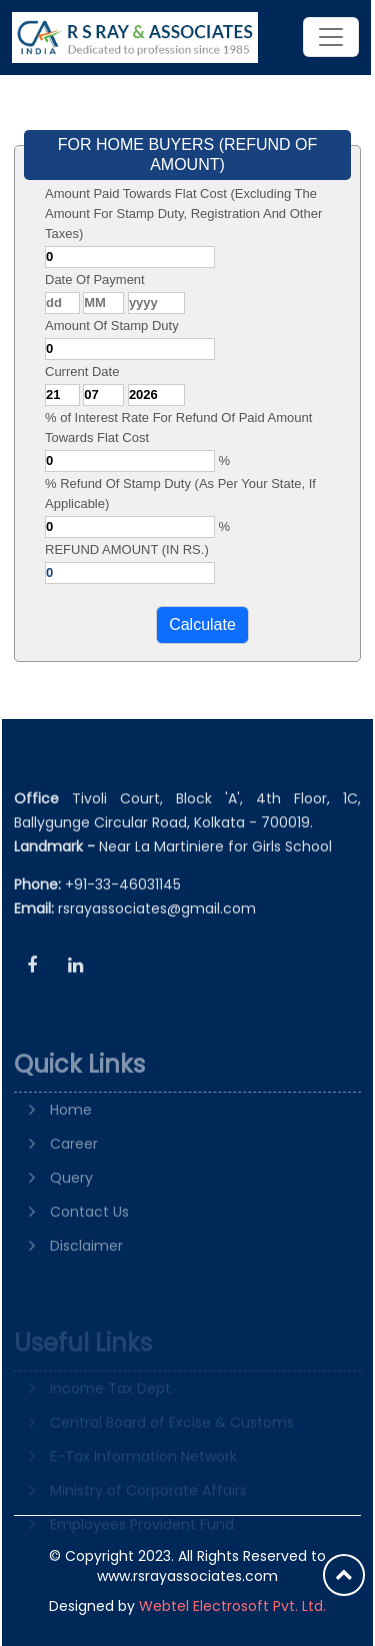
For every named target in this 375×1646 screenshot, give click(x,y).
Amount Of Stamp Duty (112, 325)
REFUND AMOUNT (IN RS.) (127, 549)
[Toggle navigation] (331, 37)
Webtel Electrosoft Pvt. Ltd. (232, 1606)
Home (71, 1141)
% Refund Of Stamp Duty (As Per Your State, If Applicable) (180, 493)
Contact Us (89, 1243)
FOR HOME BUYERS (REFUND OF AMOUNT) (188, 154)
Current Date (82, 371)
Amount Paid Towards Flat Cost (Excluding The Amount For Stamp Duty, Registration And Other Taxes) (183, 213)
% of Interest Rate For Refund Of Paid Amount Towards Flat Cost (178, 427)
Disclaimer (86, 1277)
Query (71, 1209)
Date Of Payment (95, 279)
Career (74, 1175)
